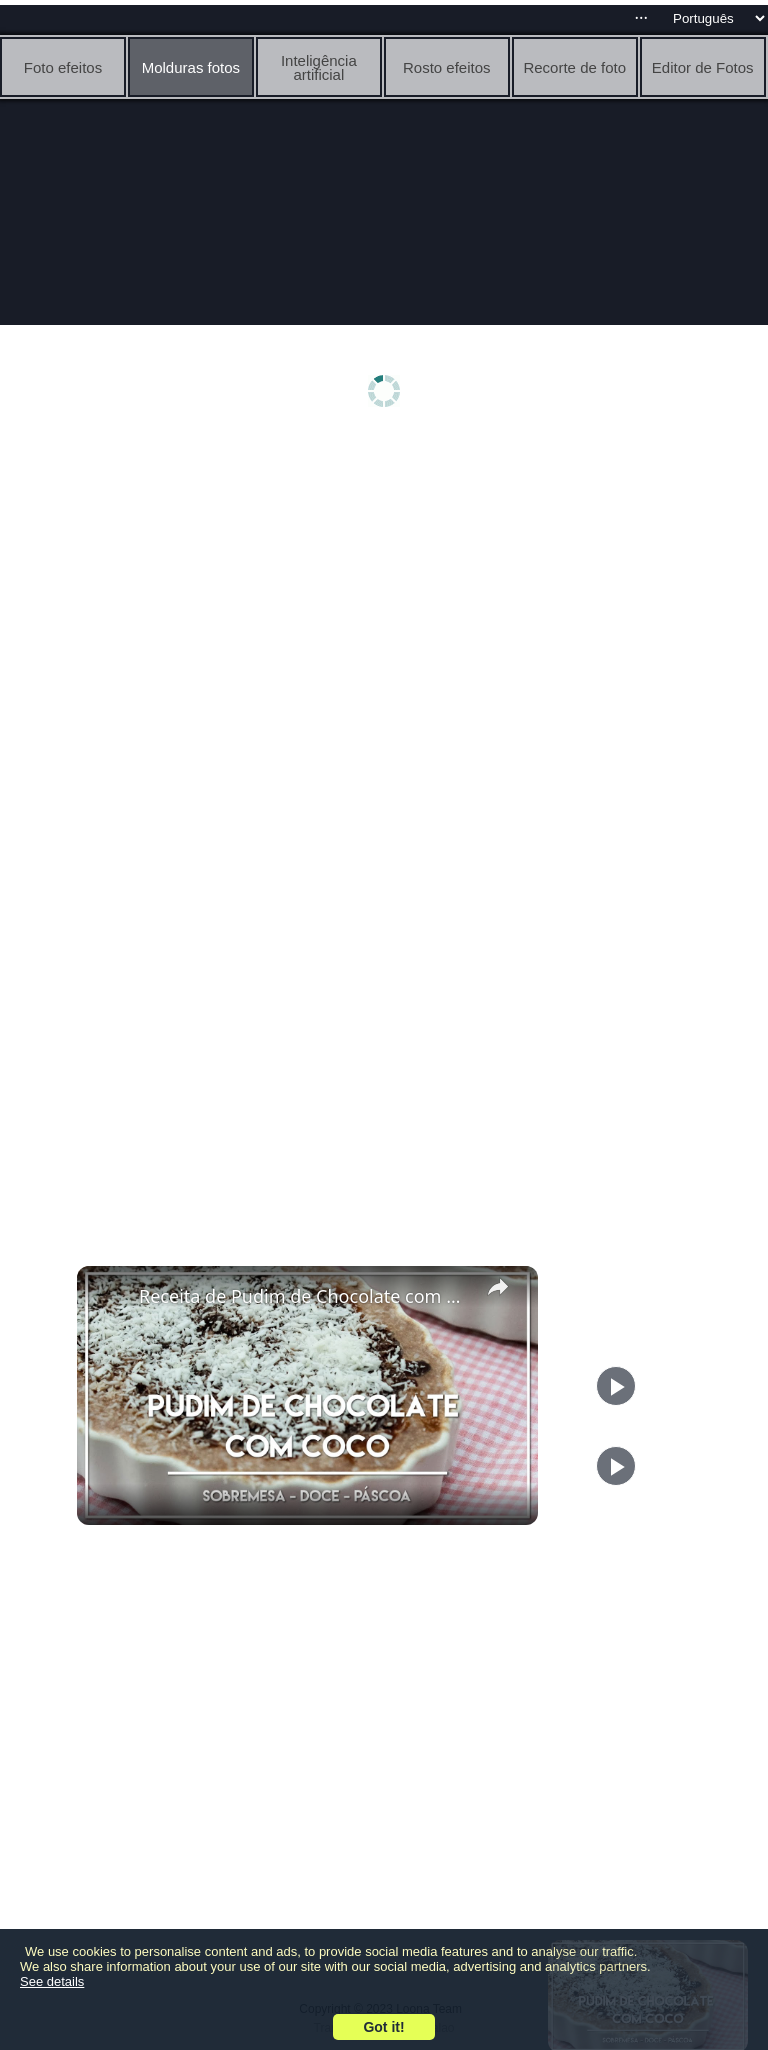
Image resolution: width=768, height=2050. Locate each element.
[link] (109, 1298)
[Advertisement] (384, 597)
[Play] (616, 1466)
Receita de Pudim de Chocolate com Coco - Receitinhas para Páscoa (304, 1296)
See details (52, 1981)
